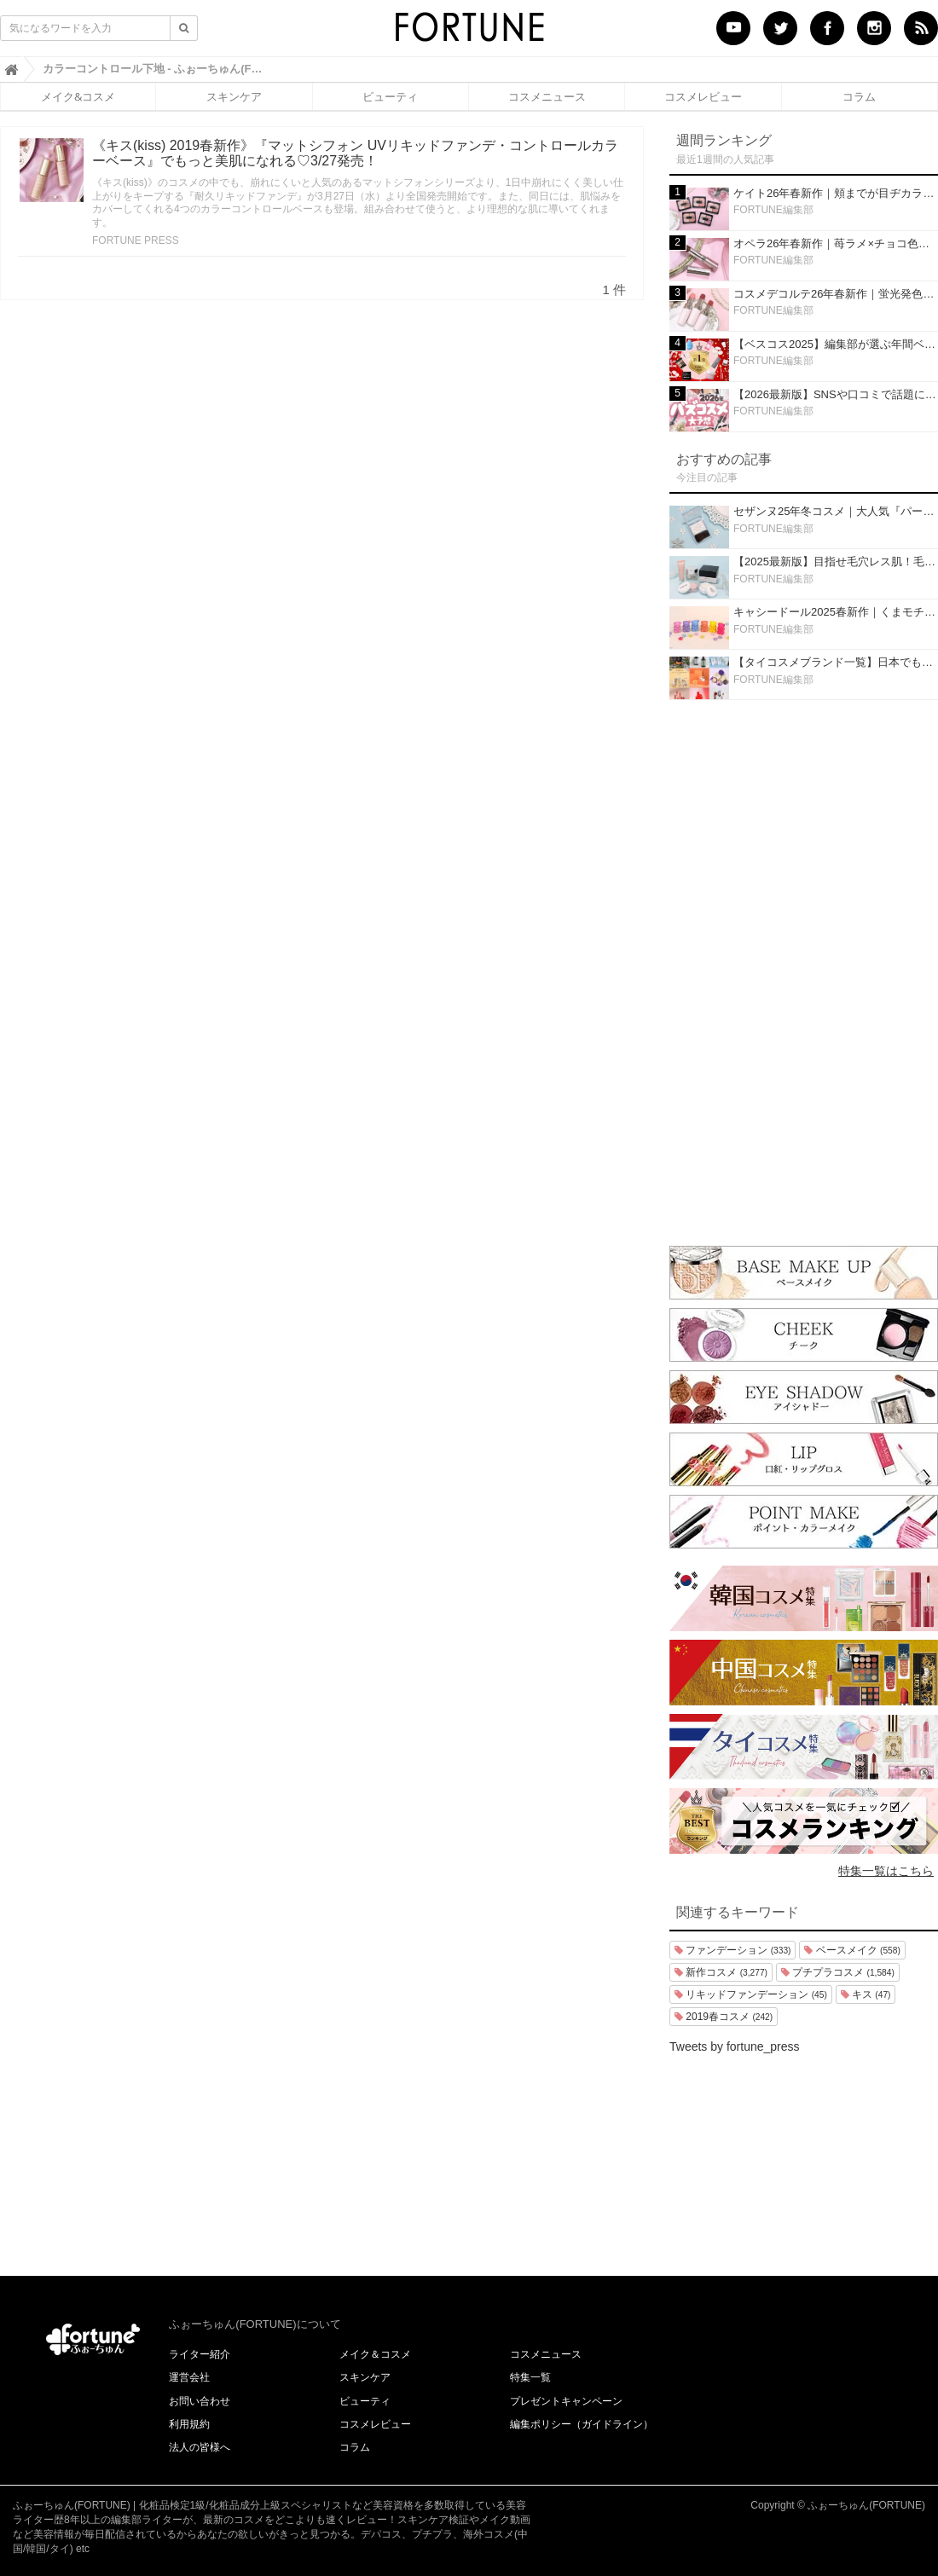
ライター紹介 (199, 2354)
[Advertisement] (804, 968)
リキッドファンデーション (751, 1994)
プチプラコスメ (838, 1972)
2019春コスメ (724, 2017)
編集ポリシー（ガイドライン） (581, 2424)
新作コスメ (721, 1972)
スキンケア (234, 96)
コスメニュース (547, 96)
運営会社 (189, 2377)
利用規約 (189, 2424)
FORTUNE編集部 (773, 210)
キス (866, 1994)
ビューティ (390, 96)
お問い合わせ (199, 2401)
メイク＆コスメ (375, 2354)
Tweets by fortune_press (734, 2046)
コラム (859, 96)
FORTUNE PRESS (135, 240)
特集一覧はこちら (886, 1871)
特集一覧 (530, 2377)
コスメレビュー (703, 96)
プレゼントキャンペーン (566, 2401)
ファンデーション (732, 1950)
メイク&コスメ (78, 96)
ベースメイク (852, 1950)
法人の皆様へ (199, 2447)
